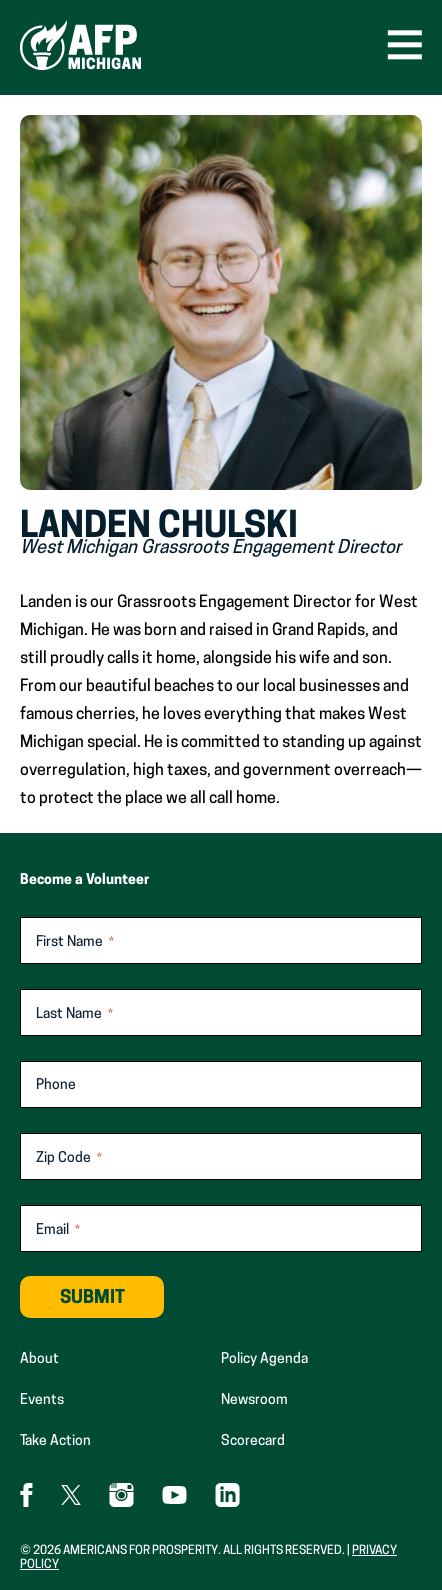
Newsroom (254, 1400)
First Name (75, 943)
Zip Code (69, 1159)
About (39, 1359)
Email (58, 1231)
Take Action (55, 1441)
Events (42, 1400)
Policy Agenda (264, 1359)
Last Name (74, 1015)
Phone (56, 1086)
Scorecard (253, 1441)
